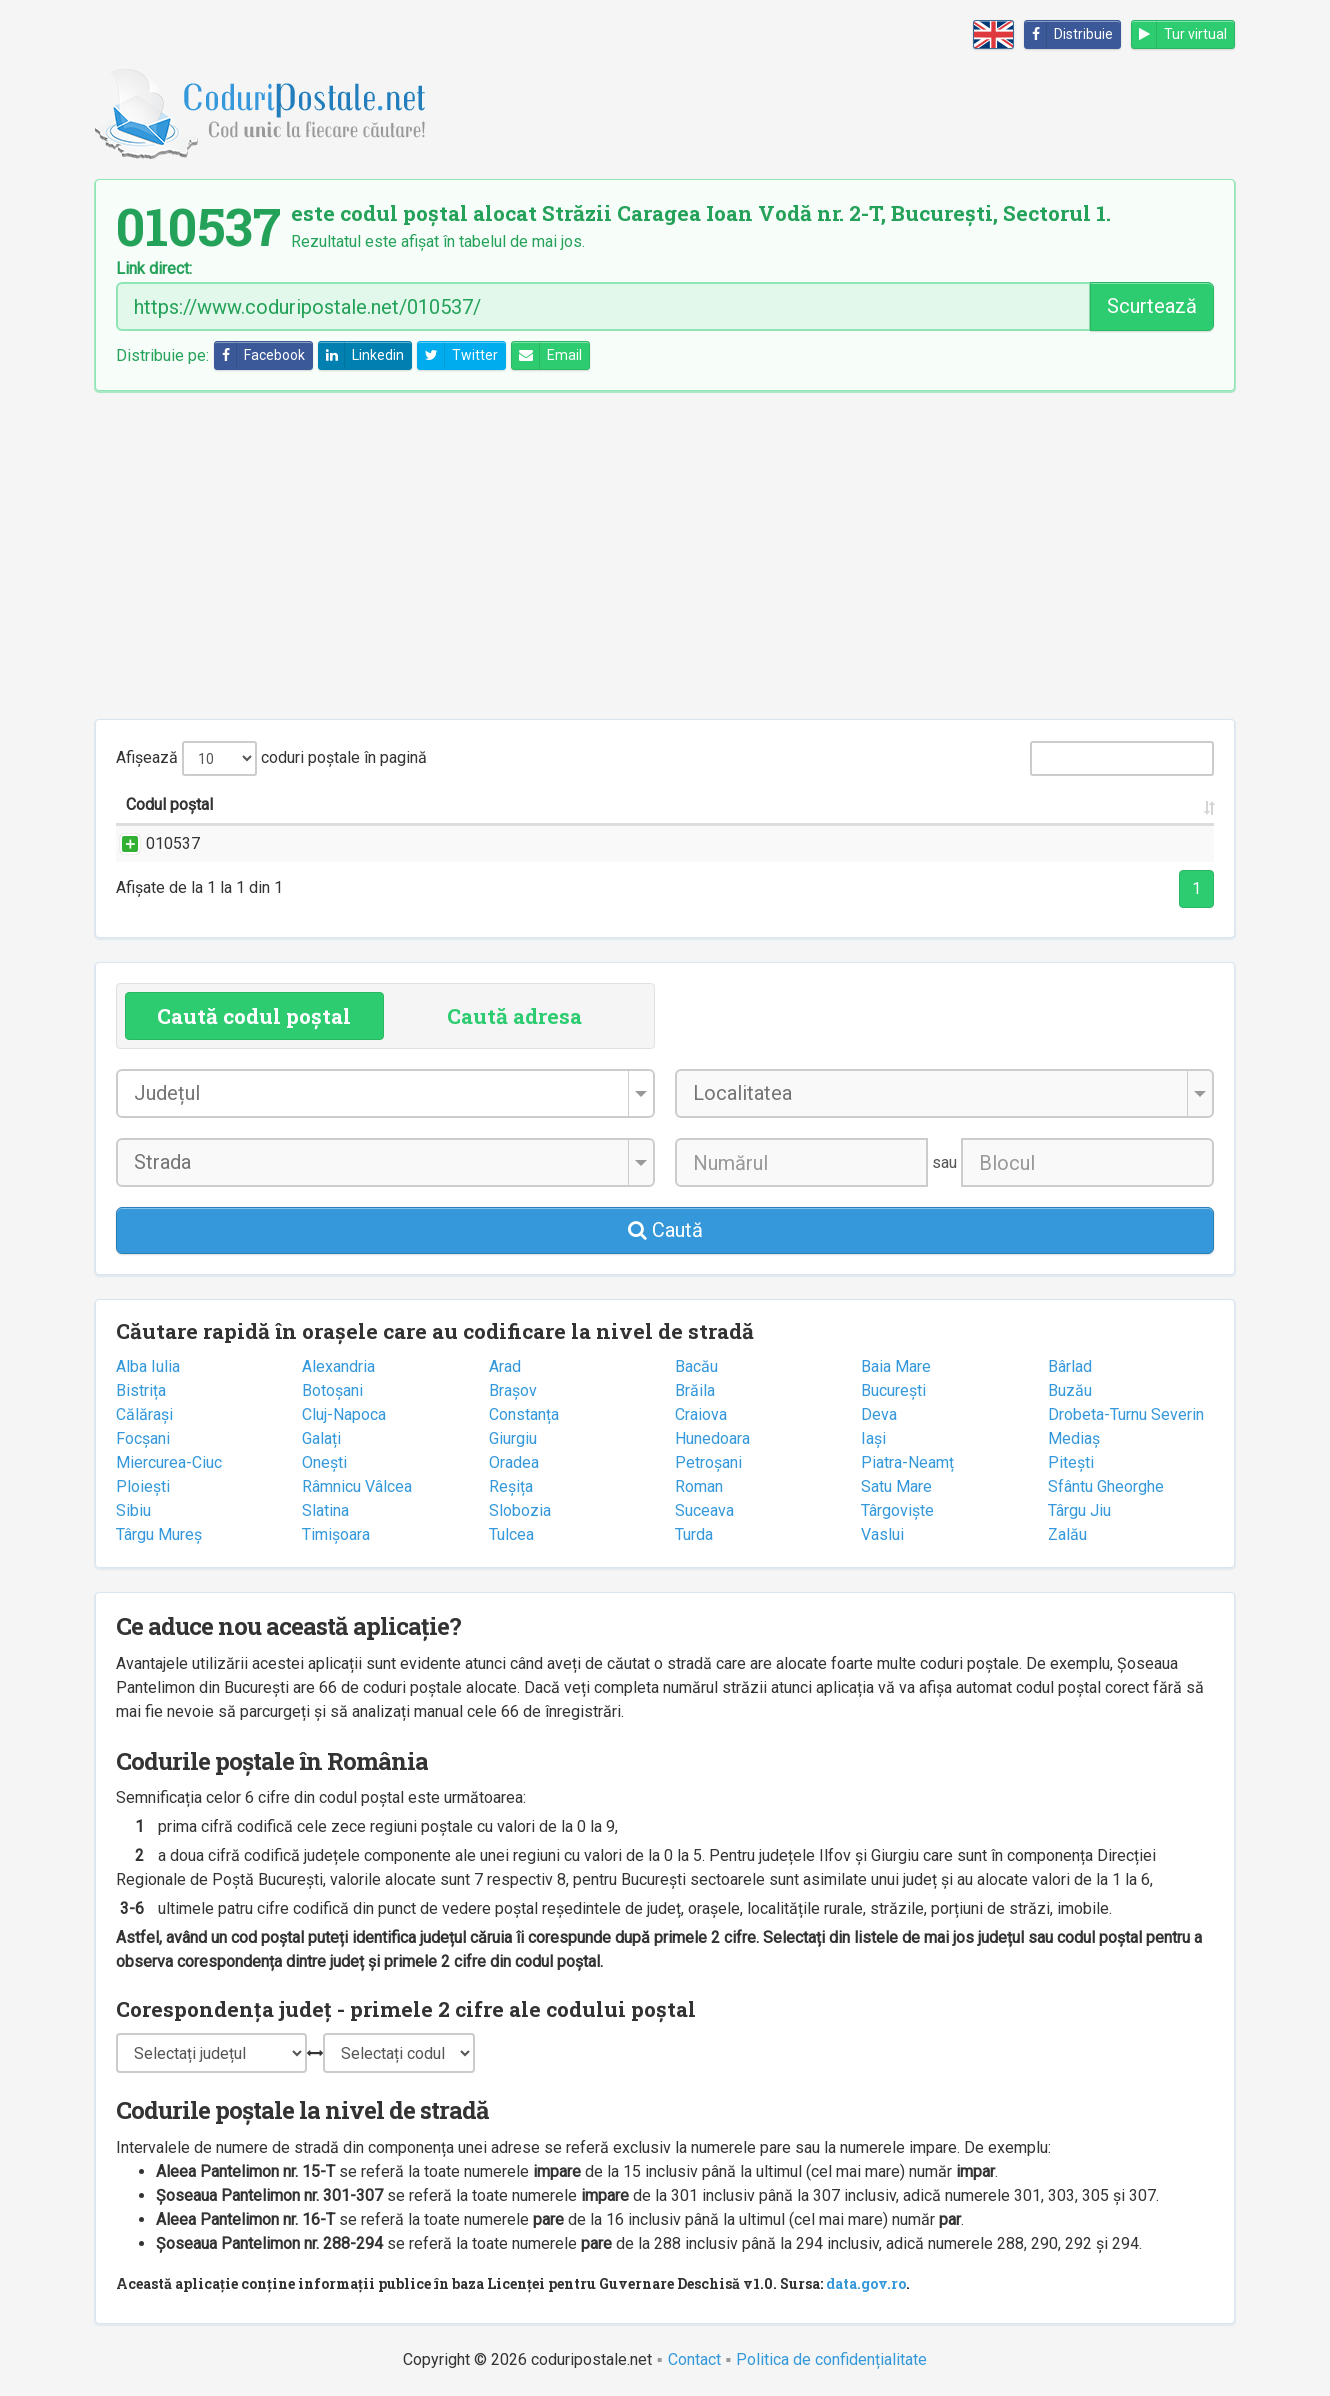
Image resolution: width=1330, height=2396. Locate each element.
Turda (694, 1534)
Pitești (1071, 1462)
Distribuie (1069, 34)
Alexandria (338, 1366)
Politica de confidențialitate (831, 2359)
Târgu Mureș (159, 1534)
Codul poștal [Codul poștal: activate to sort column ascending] (169, 804)
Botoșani (332, 1390)
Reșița (511, 1486)
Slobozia (520, 1510)
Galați (321, 1438)
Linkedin (361, 355)
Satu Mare (896, 1486)
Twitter (458, 355)
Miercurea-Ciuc (169, 1462)
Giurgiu (513, 1438)
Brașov (513, 1390)
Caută (665, 1230)
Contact (694, 2359)
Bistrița (141, 1390)
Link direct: (154, 269)
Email (547, 355)
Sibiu (133, 1510)
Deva (879, 1414)
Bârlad (1070, 1366)
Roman (699, 1486)
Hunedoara (712, 1438)
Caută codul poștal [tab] (254, 1016)
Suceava (704, 1510)
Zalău (1067, 1534)
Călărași (144, 1414)
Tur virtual (1179, 34)
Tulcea (511, 1534)
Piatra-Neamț (907, 1462)
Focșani (143, 1438)
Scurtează (1152, 306)
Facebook (260, 355)
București (893, 1390)
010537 (153, 843)
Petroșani (708, 1462)
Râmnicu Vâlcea (357, 1486)
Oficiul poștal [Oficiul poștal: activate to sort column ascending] (1092, 804)
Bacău (696, 1366)
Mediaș (1074, 1438)
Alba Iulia (148, 1366)
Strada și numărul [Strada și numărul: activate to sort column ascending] (357, 804)
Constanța (524, 1414)
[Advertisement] (665, 555)
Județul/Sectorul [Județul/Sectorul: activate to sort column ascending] (889, 804)
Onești (324, 1462)
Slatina (325, 1510)
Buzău (1070, 1390)
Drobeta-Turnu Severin (1126, 1414)
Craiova (701, 1414)
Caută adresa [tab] (514, 1016)
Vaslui (882, 1534)
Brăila (695, 1390)
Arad (505, 1366)
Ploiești (143, 1486)
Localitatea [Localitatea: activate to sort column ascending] (713, 804)
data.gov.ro (866, 2283)
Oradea (514, 1462)
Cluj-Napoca (344, 1414)
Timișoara (336, 1534)
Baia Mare (896, 1366)
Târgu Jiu (1079, 1510)
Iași (873, 1438)
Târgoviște (897, 1510)
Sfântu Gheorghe (1106, 1486)
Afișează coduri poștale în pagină (271, 758)
